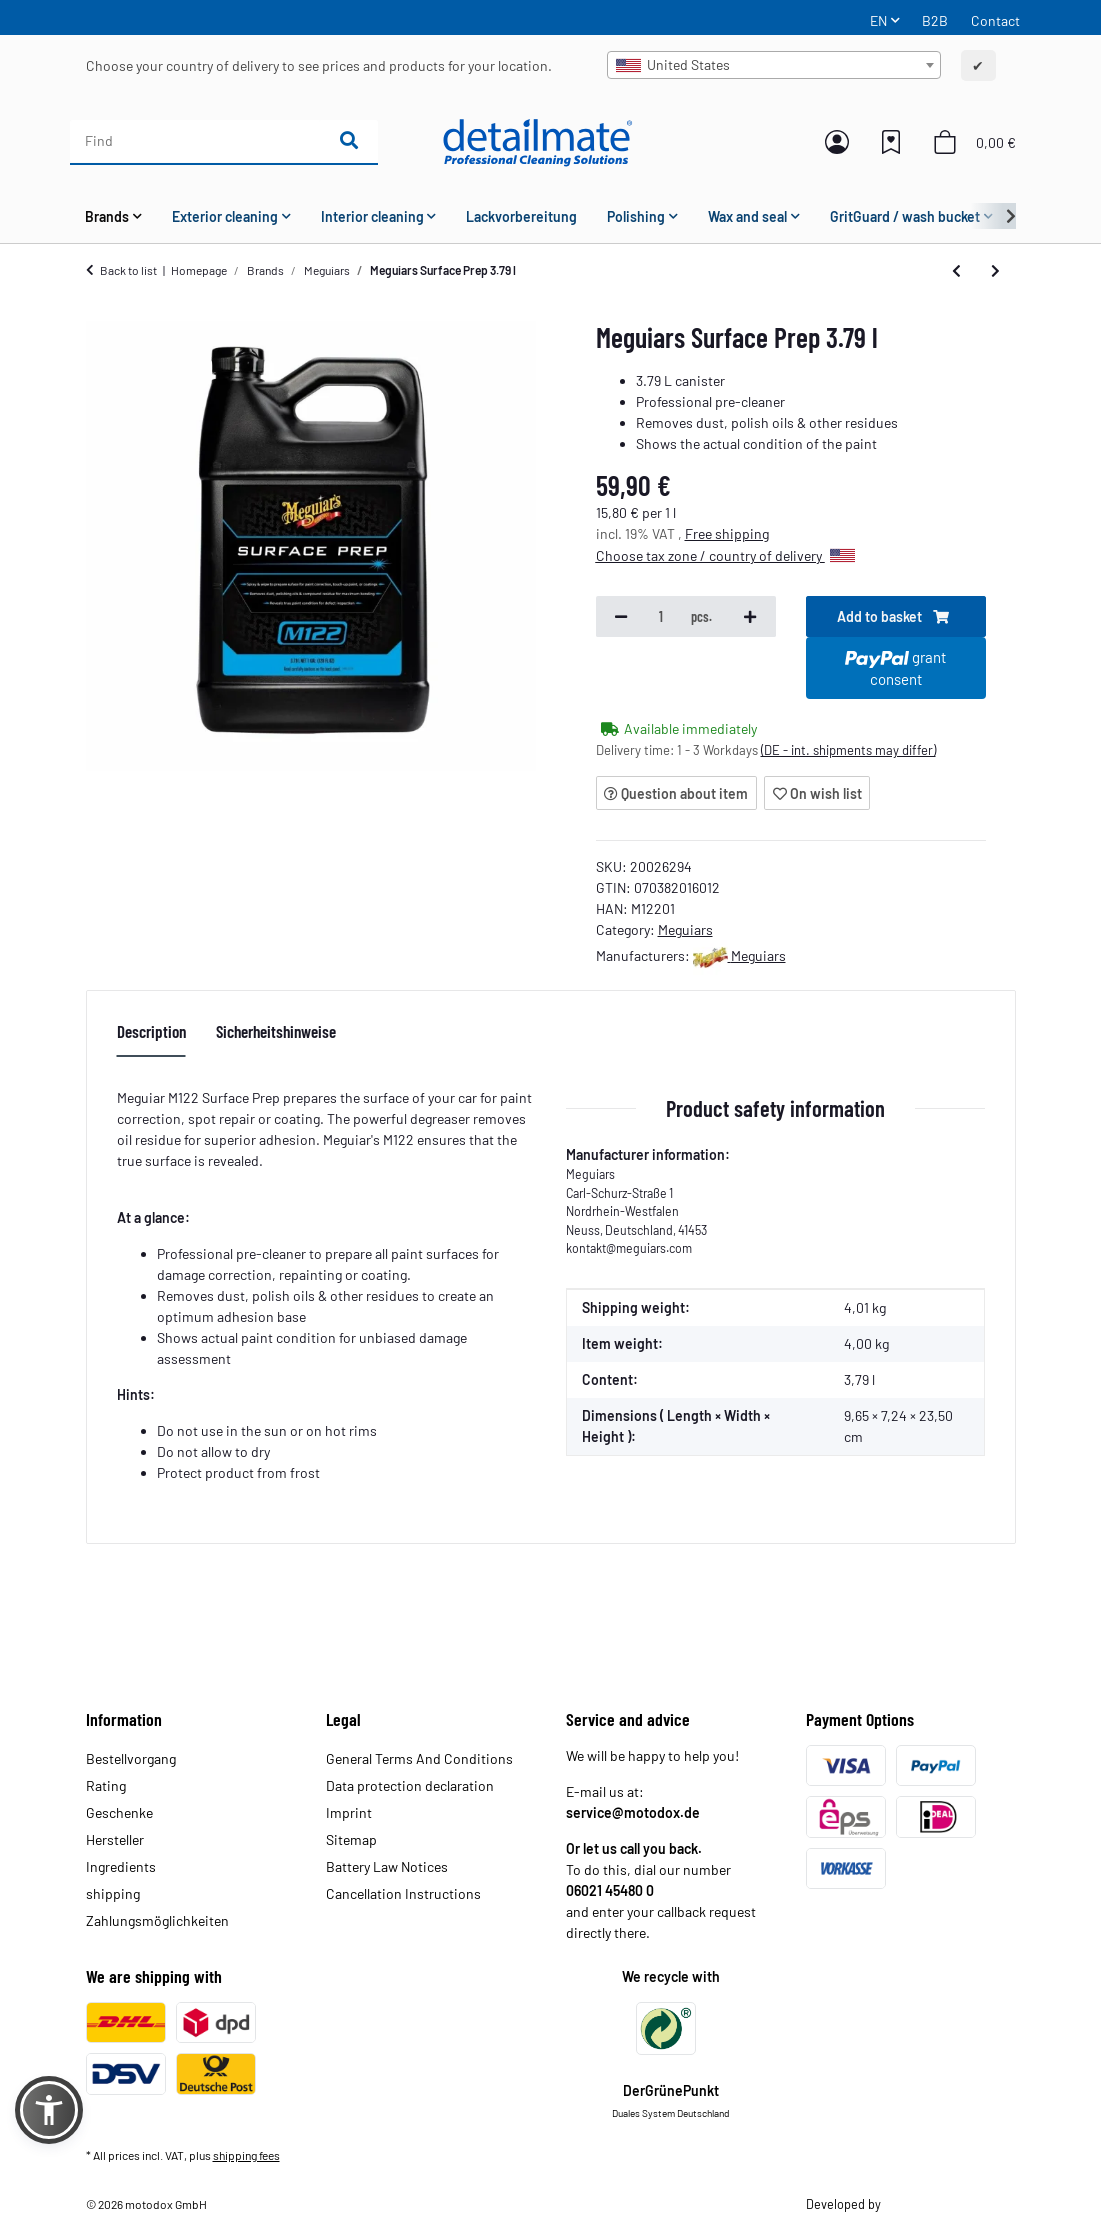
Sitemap (351, 1839)
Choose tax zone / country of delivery (725, 555)
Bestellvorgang (131, 1758)
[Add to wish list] (817, 793)
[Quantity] (662, 617)
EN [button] (878, 20)
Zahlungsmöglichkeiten (157, 1920)
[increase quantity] (750, 617)
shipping (113, 1893)
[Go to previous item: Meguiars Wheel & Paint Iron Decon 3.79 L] (956, 270)
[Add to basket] (896, 617)
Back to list (128, 270)
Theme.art (910, 2204)
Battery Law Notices (387, 1866)
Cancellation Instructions (403, 1893)
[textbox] (774, 65)
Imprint (349, 1812)
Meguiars (685, 929)
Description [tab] (151, 1031)
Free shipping (727, 533)
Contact (995, 20)
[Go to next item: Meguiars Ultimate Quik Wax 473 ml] (995, 270)
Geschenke (119, 1812)
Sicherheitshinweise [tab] (276, 1031)
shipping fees (246, 2155)
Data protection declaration (410, 1785)
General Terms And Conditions (419, 1758)
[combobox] (774, 65)
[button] (837, 142)
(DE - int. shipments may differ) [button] (848, 750)
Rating (106, 1785)
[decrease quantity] (621, 617)
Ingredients (121, 1866)
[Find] (195, 141)
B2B (935, 20)
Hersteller (115, 1839)
